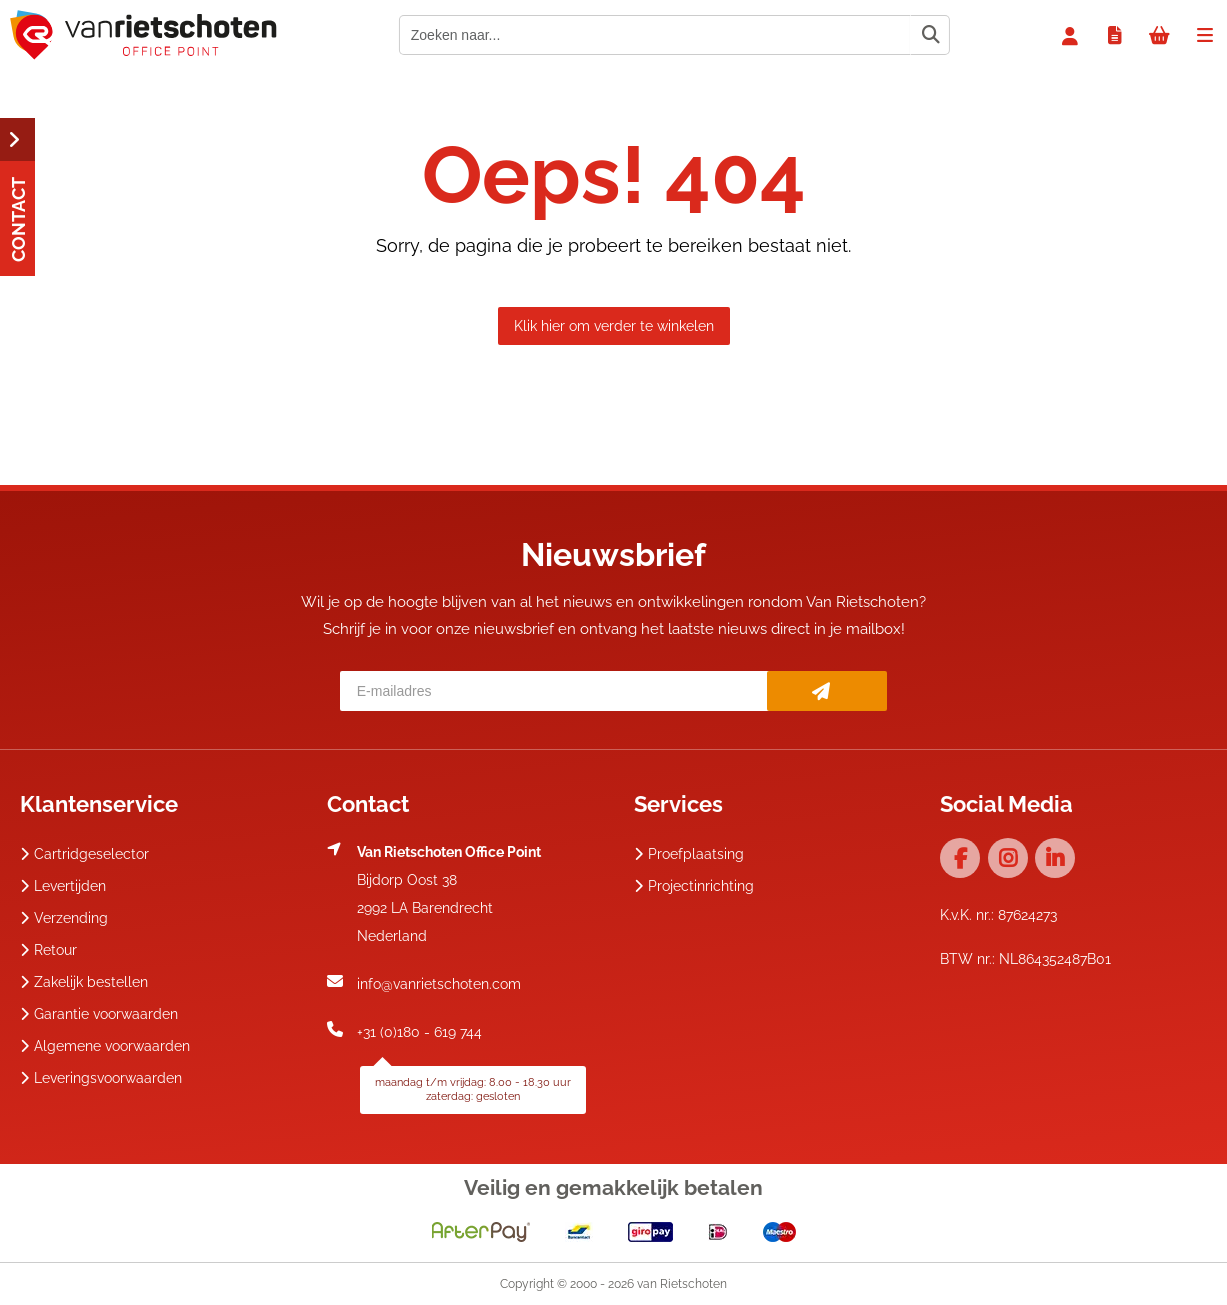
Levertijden (63, 886)
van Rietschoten (682, 1284)
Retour (48, 950)
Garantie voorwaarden (99, 1014)
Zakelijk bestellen (84, 982)
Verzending (64, 918)
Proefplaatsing (689, 854)
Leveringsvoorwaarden (101, 1078)
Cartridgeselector (84, 854)
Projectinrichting (694, 886)
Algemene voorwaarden (105, 1046)
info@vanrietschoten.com (439, 984)
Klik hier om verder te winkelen (614, 326)
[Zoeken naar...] (930, 35)
